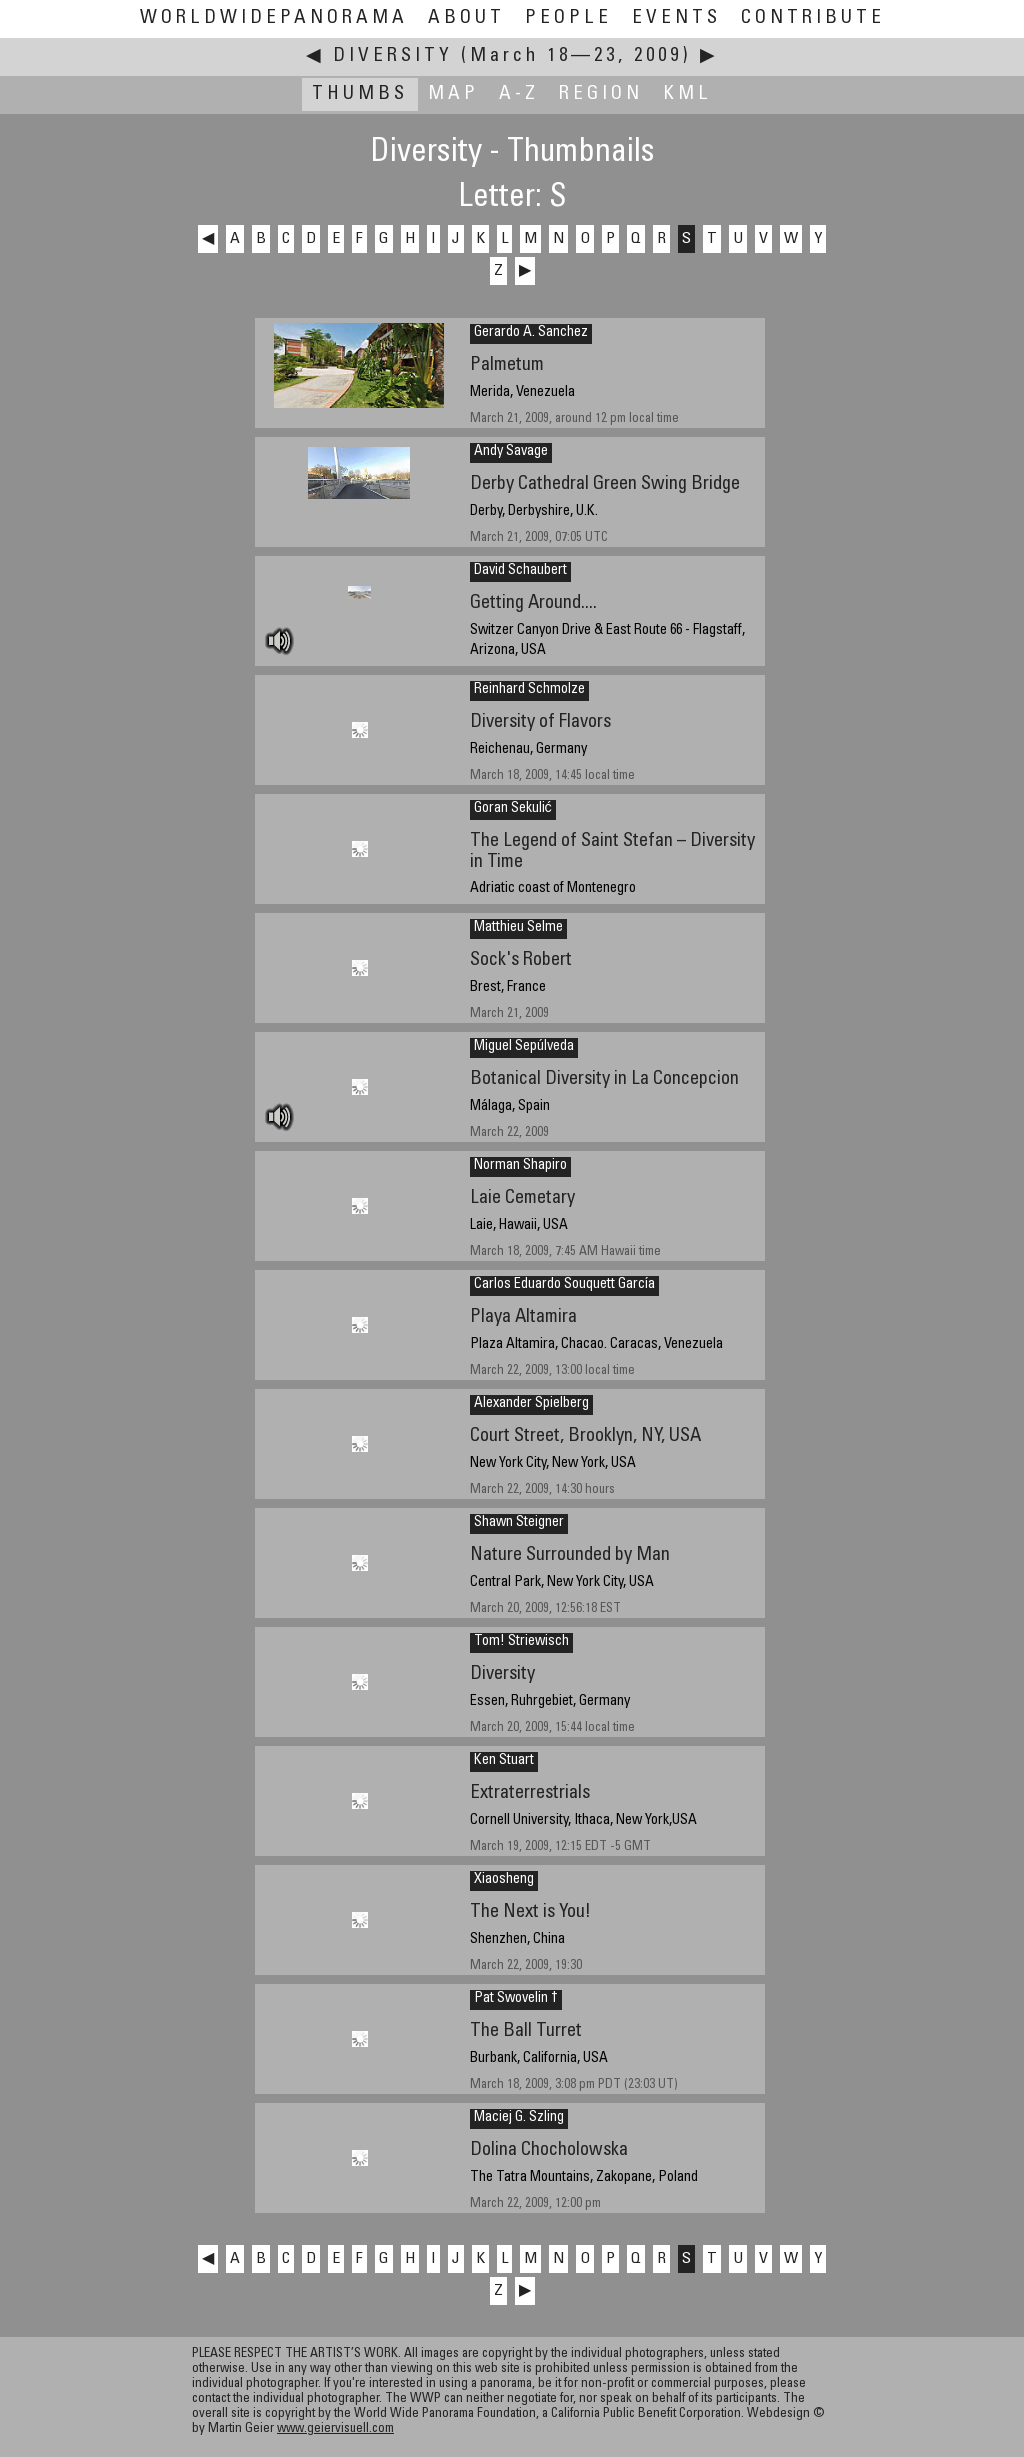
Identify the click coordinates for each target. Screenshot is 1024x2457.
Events (676, 18)
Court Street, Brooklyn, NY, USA (585, 1436)
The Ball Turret (526, 2031)
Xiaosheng (504, 1880)
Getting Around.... (533, 603)
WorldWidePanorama (274, 18)
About (466, 18)
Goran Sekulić (513, 809)
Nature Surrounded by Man (570, 1555)
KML (687, 94)
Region (601, 94)
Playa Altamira (523, 1317)
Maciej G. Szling (519, 2118)
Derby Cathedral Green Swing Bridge (605, 484)
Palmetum (507, 365)
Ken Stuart (504, 1761)
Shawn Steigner (519, 1523)
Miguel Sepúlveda (524, 1047)
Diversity (393, 56)
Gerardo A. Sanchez (531, 333)
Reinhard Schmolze (529, 690)
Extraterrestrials (530, 1793)
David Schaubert (520, 571)
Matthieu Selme (518, 928)
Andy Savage (511, 452)
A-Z (519, 94)
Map (453, 94)
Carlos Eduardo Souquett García (564, 1285)
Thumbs (360, 94)
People (568, 18)
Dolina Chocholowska (549, 2150)
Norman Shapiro (520, 1166)
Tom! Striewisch (521, 1642)
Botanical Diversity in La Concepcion (604, 1079)
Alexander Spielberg (531, 1404)
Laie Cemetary (522, 1198)
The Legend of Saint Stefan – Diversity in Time (612, 852)
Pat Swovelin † (516, 1999)
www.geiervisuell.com (335, 2429)
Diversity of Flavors (540, 722)
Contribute (813, 18)
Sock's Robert (521, 960)
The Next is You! (530, 1912)
